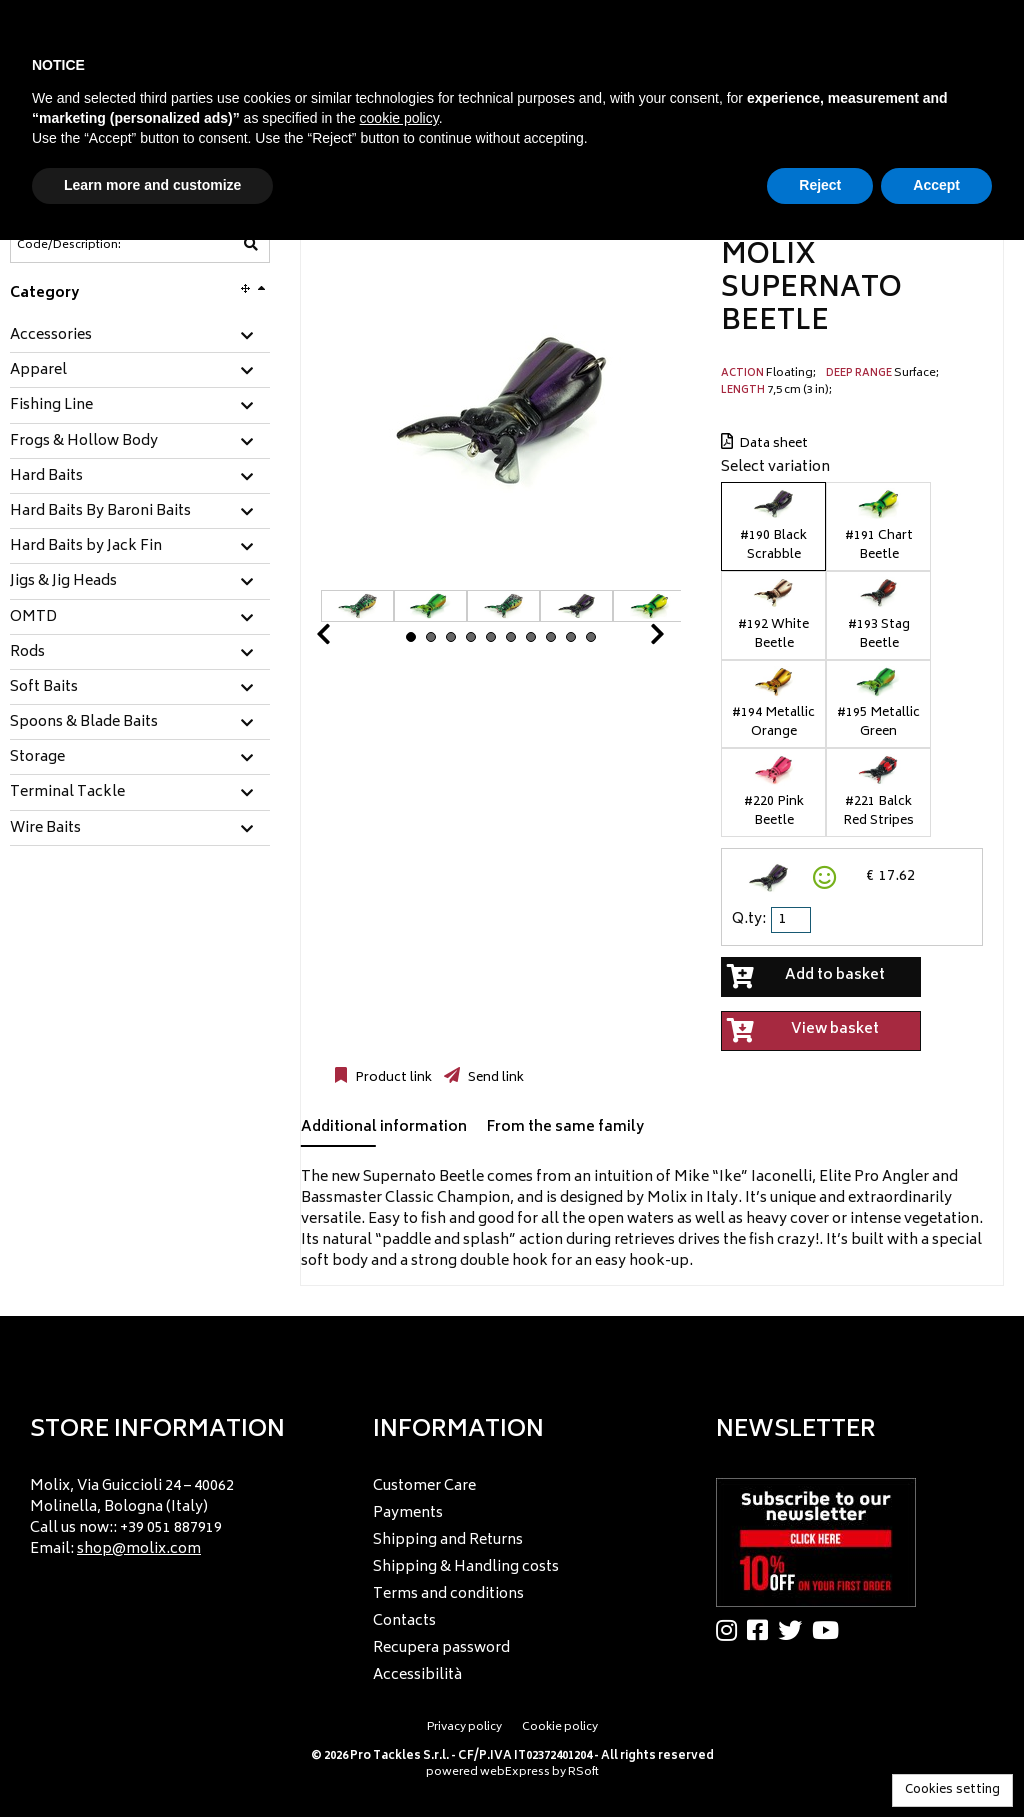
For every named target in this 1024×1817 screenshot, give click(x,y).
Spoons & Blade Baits (84, 723)
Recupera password (441, 1648)
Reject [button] (820, 185)
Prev (347, 639)
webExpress (515, 1772)
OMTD (33, 618)
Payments (408, 1513)
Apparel (38, 371)
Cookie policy (560, 1727)
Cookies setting (952, 1790)
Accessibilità (417, 1675)
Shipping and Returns (448, 1540)
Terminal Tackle (67, 793)
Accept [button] (936, 185)
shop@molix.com (139, 1549)
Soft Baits (44, 688)
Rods (27, 653)
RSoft (583, 1772)
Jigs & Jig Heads (63, 582)
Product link (392, 1078)
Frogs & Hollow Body (84, 442)
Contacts (404, 1621)
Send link (494, 1078)
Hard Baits (46, 477)
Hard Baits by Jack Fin (86, 547)
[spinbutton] (793, 920)
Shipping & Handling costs (466, 1567)
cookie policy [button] (399, 118)
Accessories (51, 336)
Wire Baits (45, 829)
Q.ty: (749, 919)
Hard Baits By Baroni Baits (100, 512)
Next (633, 639)
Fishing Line (51, 406)
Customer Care (424, 1486)
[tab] (140, 336)
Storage (37, 758)
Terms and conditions (448, 1594)
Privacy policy (464, 1727)
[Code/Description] (91, 245)
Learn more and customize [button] (152, 185)
